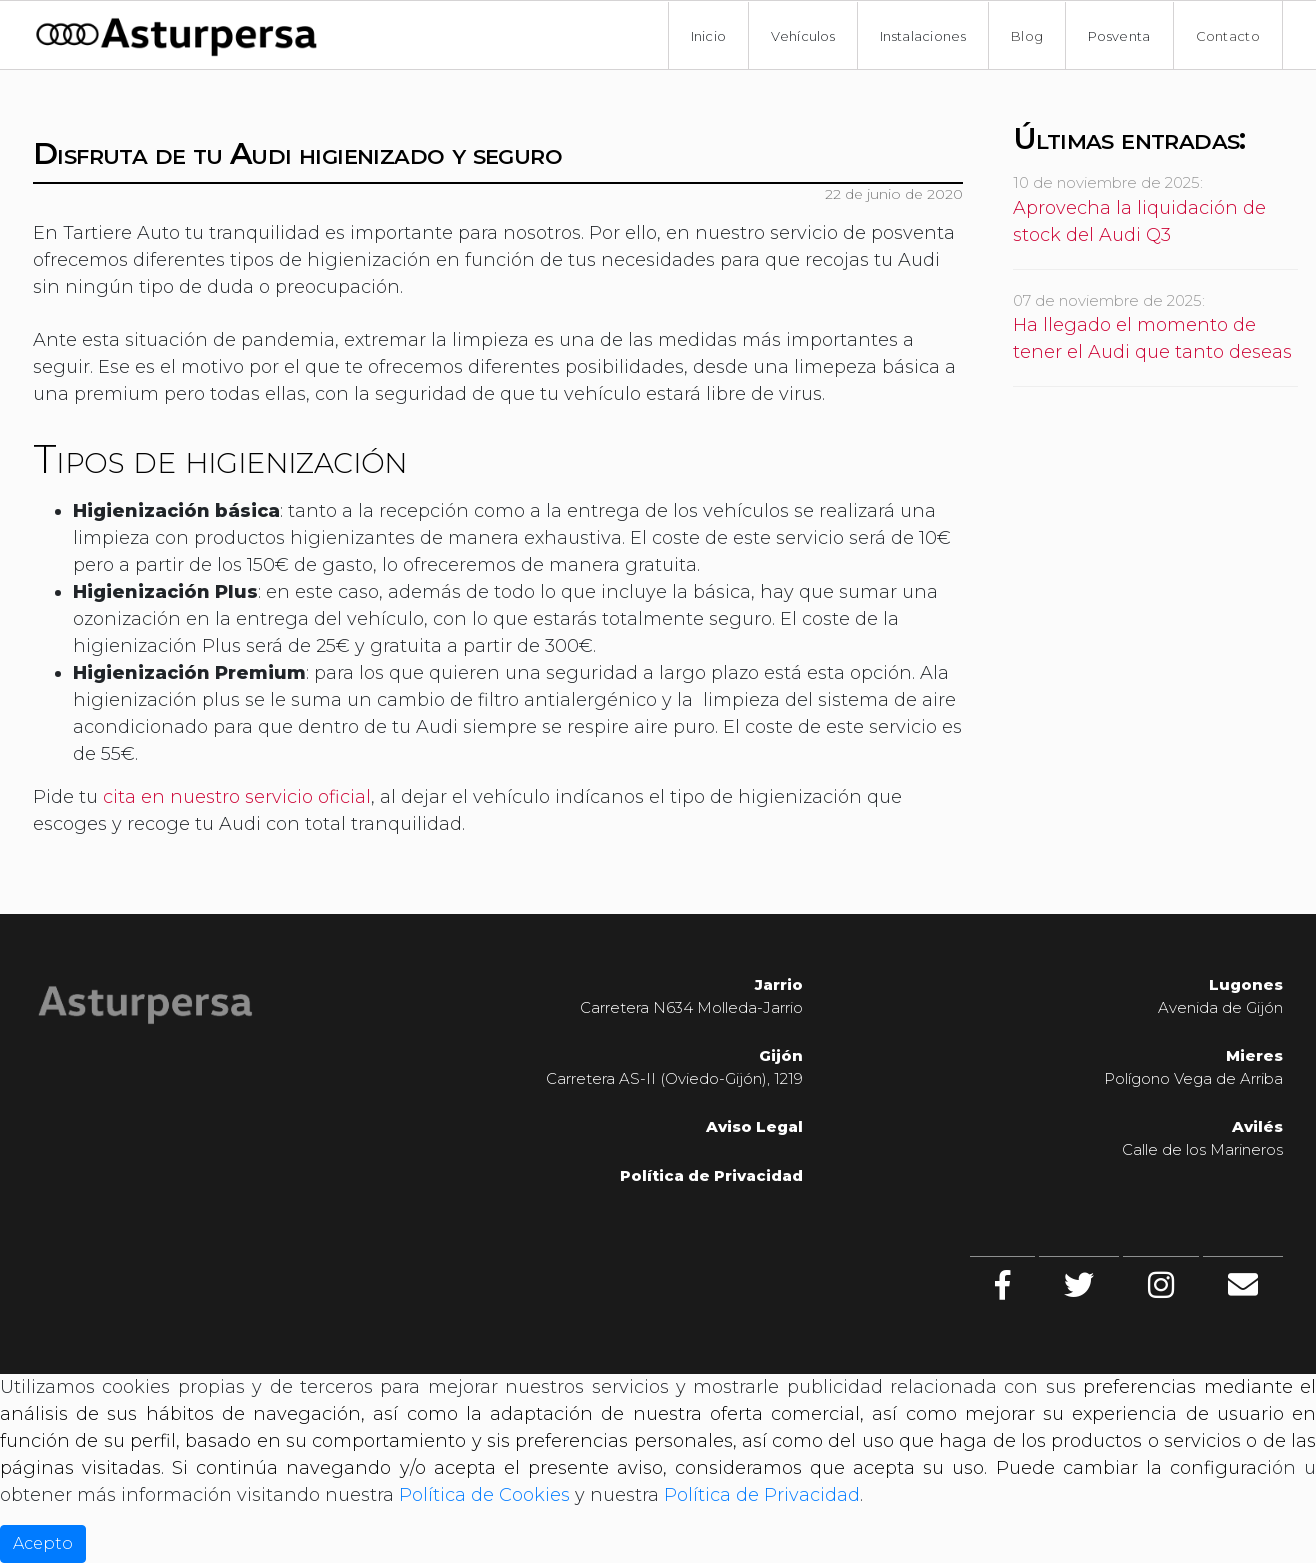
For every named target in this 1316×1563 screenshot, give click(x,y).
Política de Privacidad (711, 1175)
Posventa (1119, 36)
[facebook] (1002, 1285)
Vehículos (803, 36)
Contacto (1228, 36)
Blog (1027, 36)
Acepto (43, 1543)
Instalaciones (923, 36)
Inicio (709, 36)
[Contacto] (1243, 1285)
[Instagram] (1161, 1285)
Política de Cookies (484, 1495)
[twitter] (1079, 1285)
